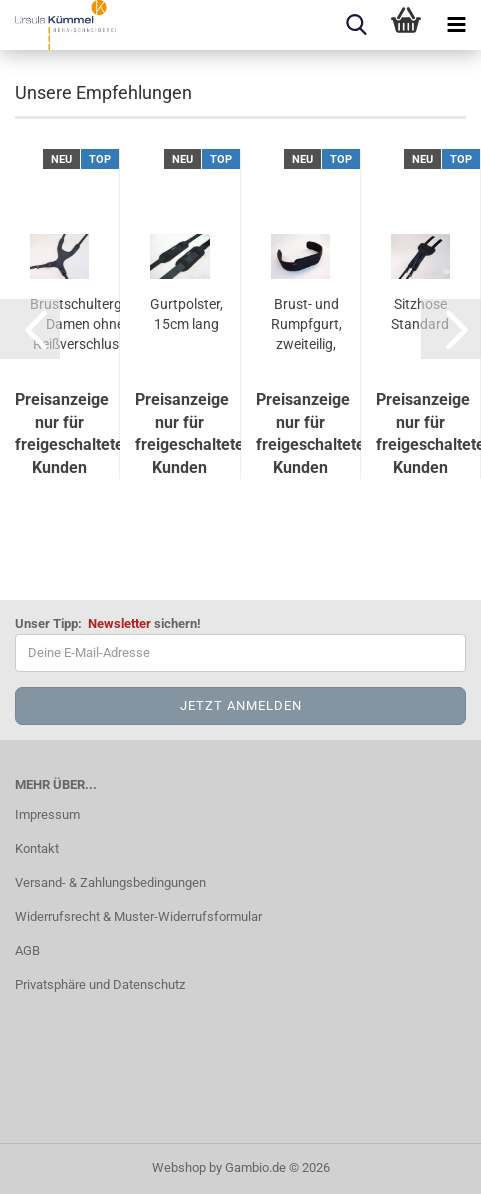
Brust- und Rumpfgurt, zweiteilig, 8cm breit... (306, 325)
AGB (27, 950)
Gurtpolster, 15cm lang (186, 314)
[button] (30, 329)
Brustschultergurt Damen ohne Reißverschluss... (85, 324)
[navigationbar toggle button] (456, 25)
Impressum (47, 814)
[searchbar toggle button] (356, 25)
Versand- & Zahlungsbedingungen (110, 882)
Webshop (179, 1167)
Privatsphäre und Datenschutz (100, 984)
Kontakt (37, 848)
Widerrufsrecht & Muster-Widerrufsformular (138, 916)
